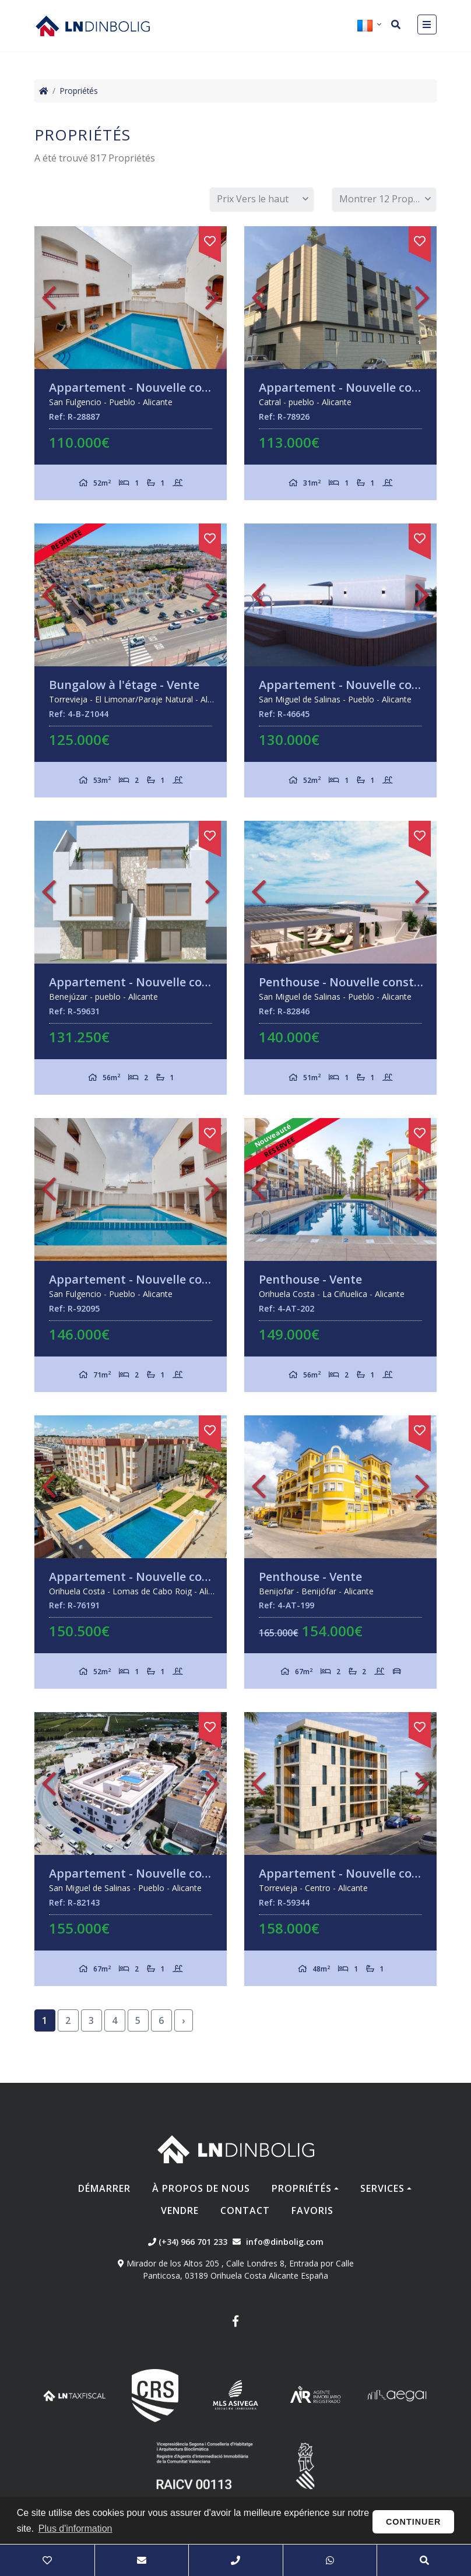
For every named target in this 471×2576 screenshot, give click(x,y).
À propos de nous (201, 2188)
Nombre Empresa (92, 26)
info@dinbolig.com (285, 2241)
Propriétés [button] (302, 2188)
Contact (245, 2210)
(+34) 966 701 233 (187, 2241)
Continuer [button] (413, 2521)
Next (212, 297)
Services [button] (382, 2188)
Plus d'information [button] (75, 2528)
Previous (49, 297)
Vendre (180, 2210)
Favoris (312, 2210)
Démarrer (104, 2188)
